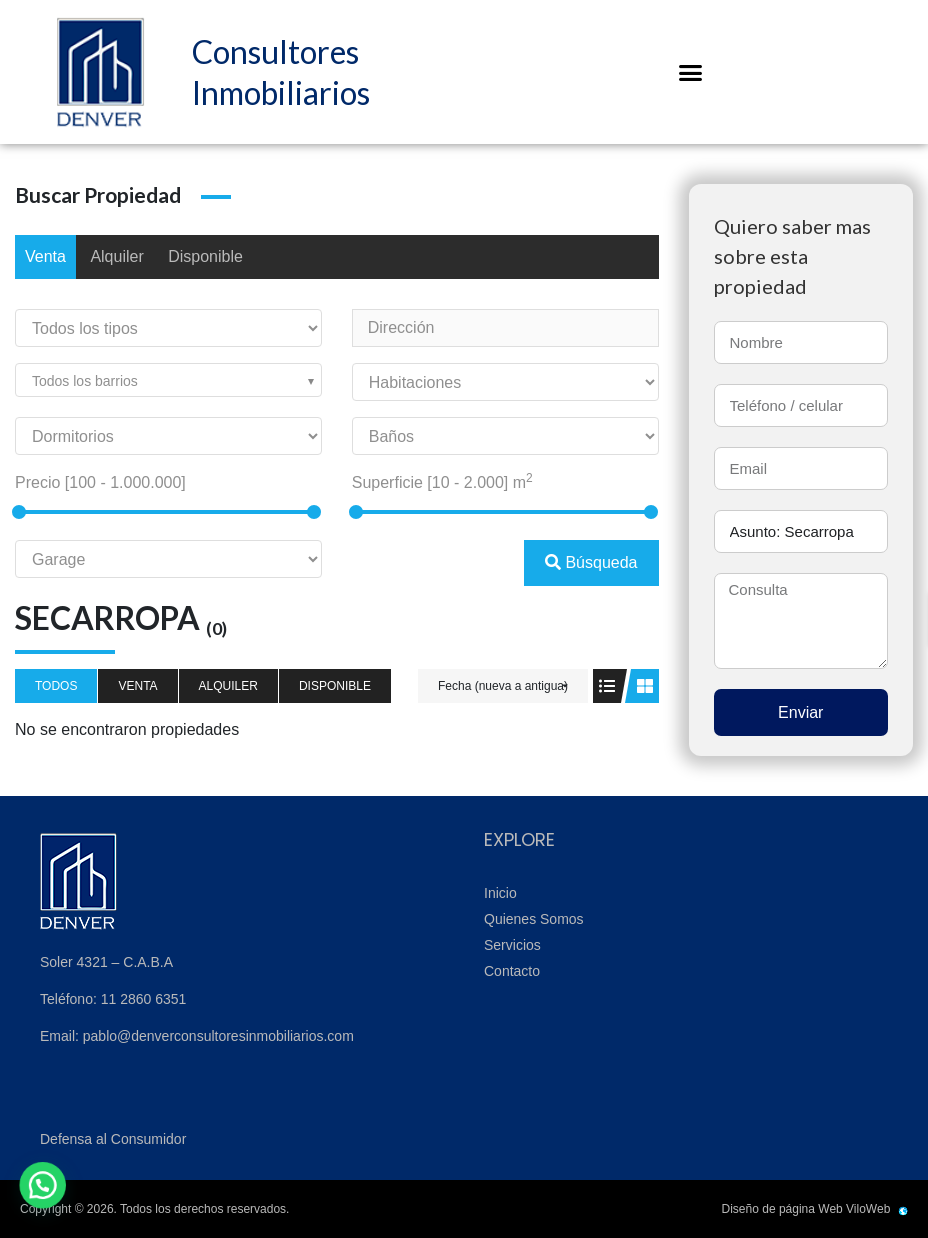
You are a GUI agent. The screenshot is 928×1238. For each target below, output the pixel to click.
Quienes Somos (534, 919)
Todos (56, 686)
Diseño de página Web (782, 1209)
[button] (691, 72)
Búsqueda (591, 562)
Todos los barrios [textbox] (85, 381)
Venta (45, 256)
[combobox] (168, 380)
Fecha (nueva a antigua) (503, 686)
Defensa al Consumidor (113, 1139)
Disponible (205, 256)
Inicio (500, 893)
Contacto (512, 971)
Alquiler (116, 256)
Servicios (512, 945)
